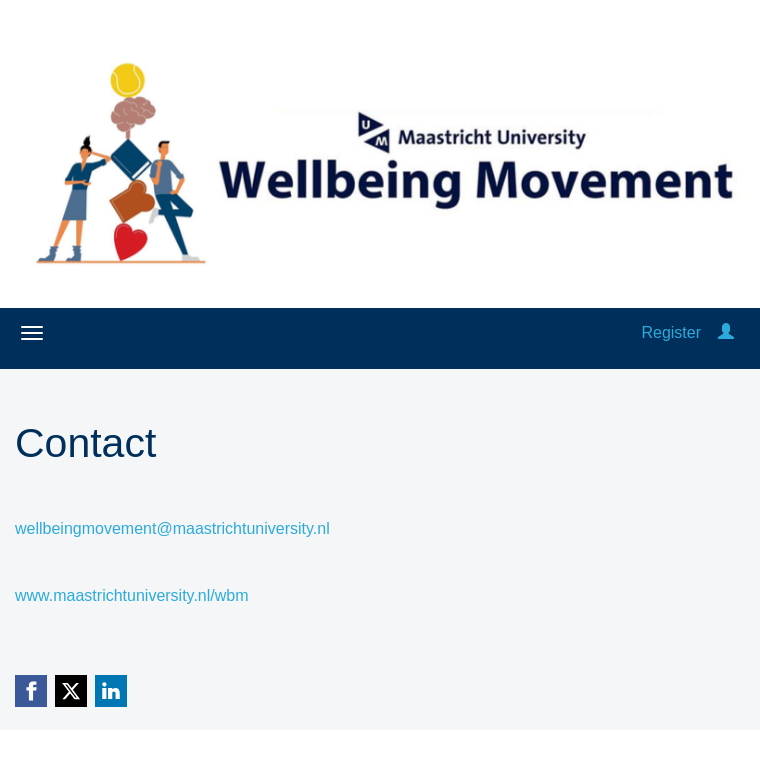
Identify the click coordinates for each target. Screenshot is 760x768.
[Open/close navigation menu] (32, 333)
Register (671, 332)
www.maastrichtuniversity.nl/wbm (132, 595)
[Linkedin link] (111, 691)
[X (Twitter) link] (71, 691)
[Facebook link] (31, 691)
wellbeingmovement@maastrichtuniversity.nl (172, 528)
